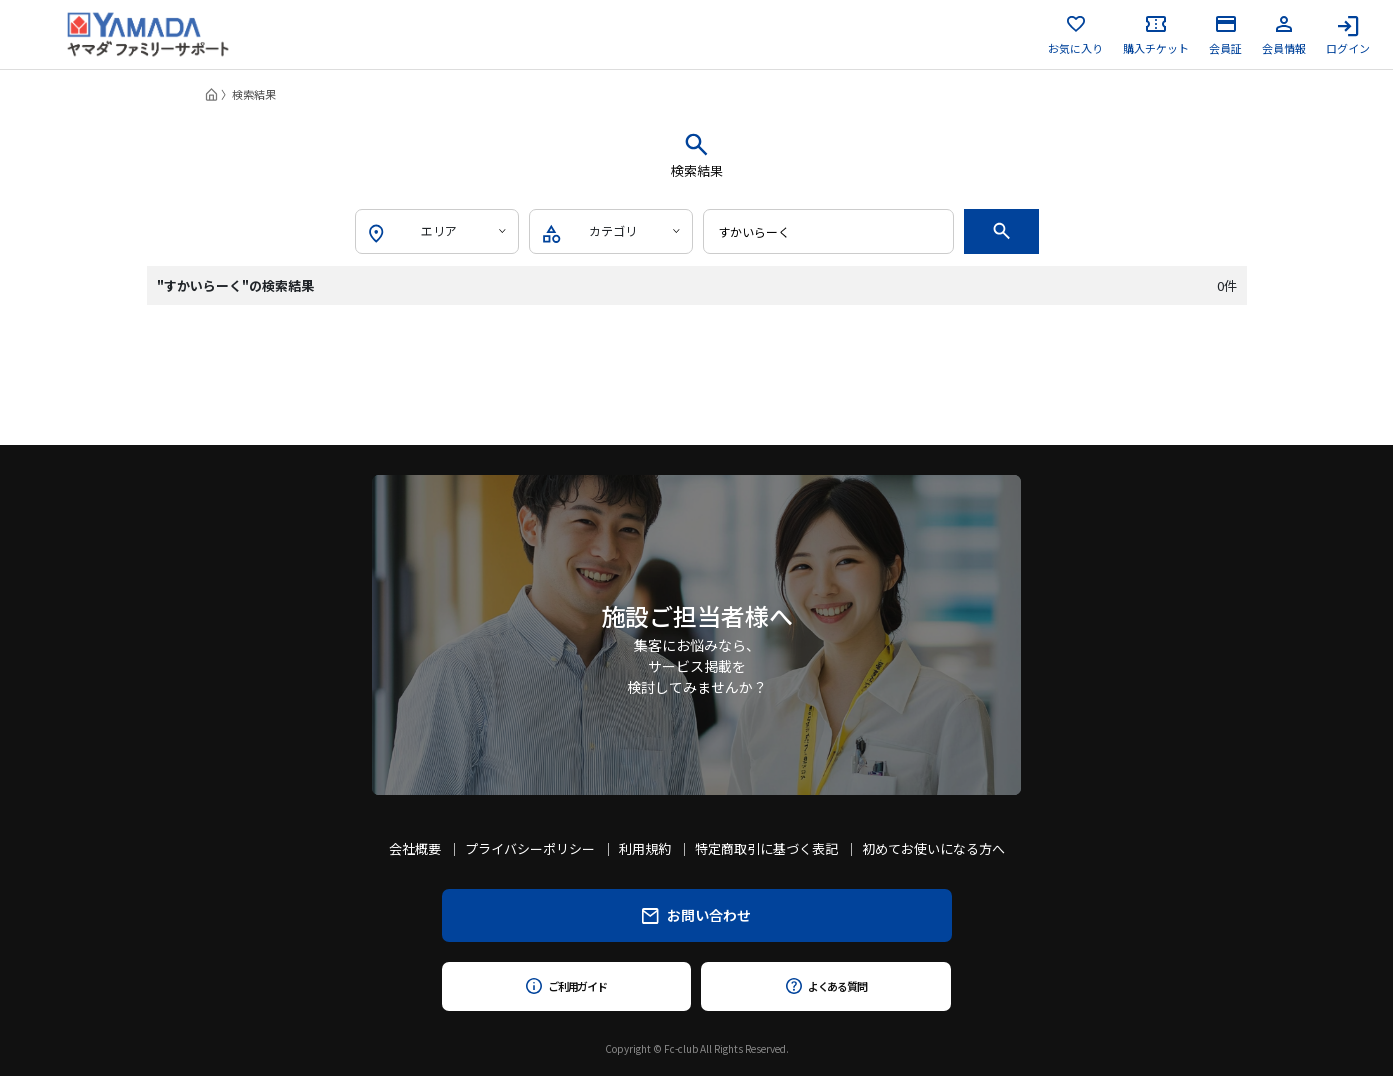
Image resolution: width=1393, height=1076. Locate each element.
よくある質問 (826, 986)
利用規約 (645, 848)
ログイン (1348, 35)
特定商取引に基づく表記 (766, 848)
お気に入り (1075, 35)
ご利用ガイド (566, 986)
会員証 (1225, 35)
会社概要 (415, 848)
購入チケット (1156, 35)
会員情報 (1284, 35)
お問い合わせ (696, 915)
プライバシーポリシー (530, 848)
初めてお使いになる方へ (933, 848)
